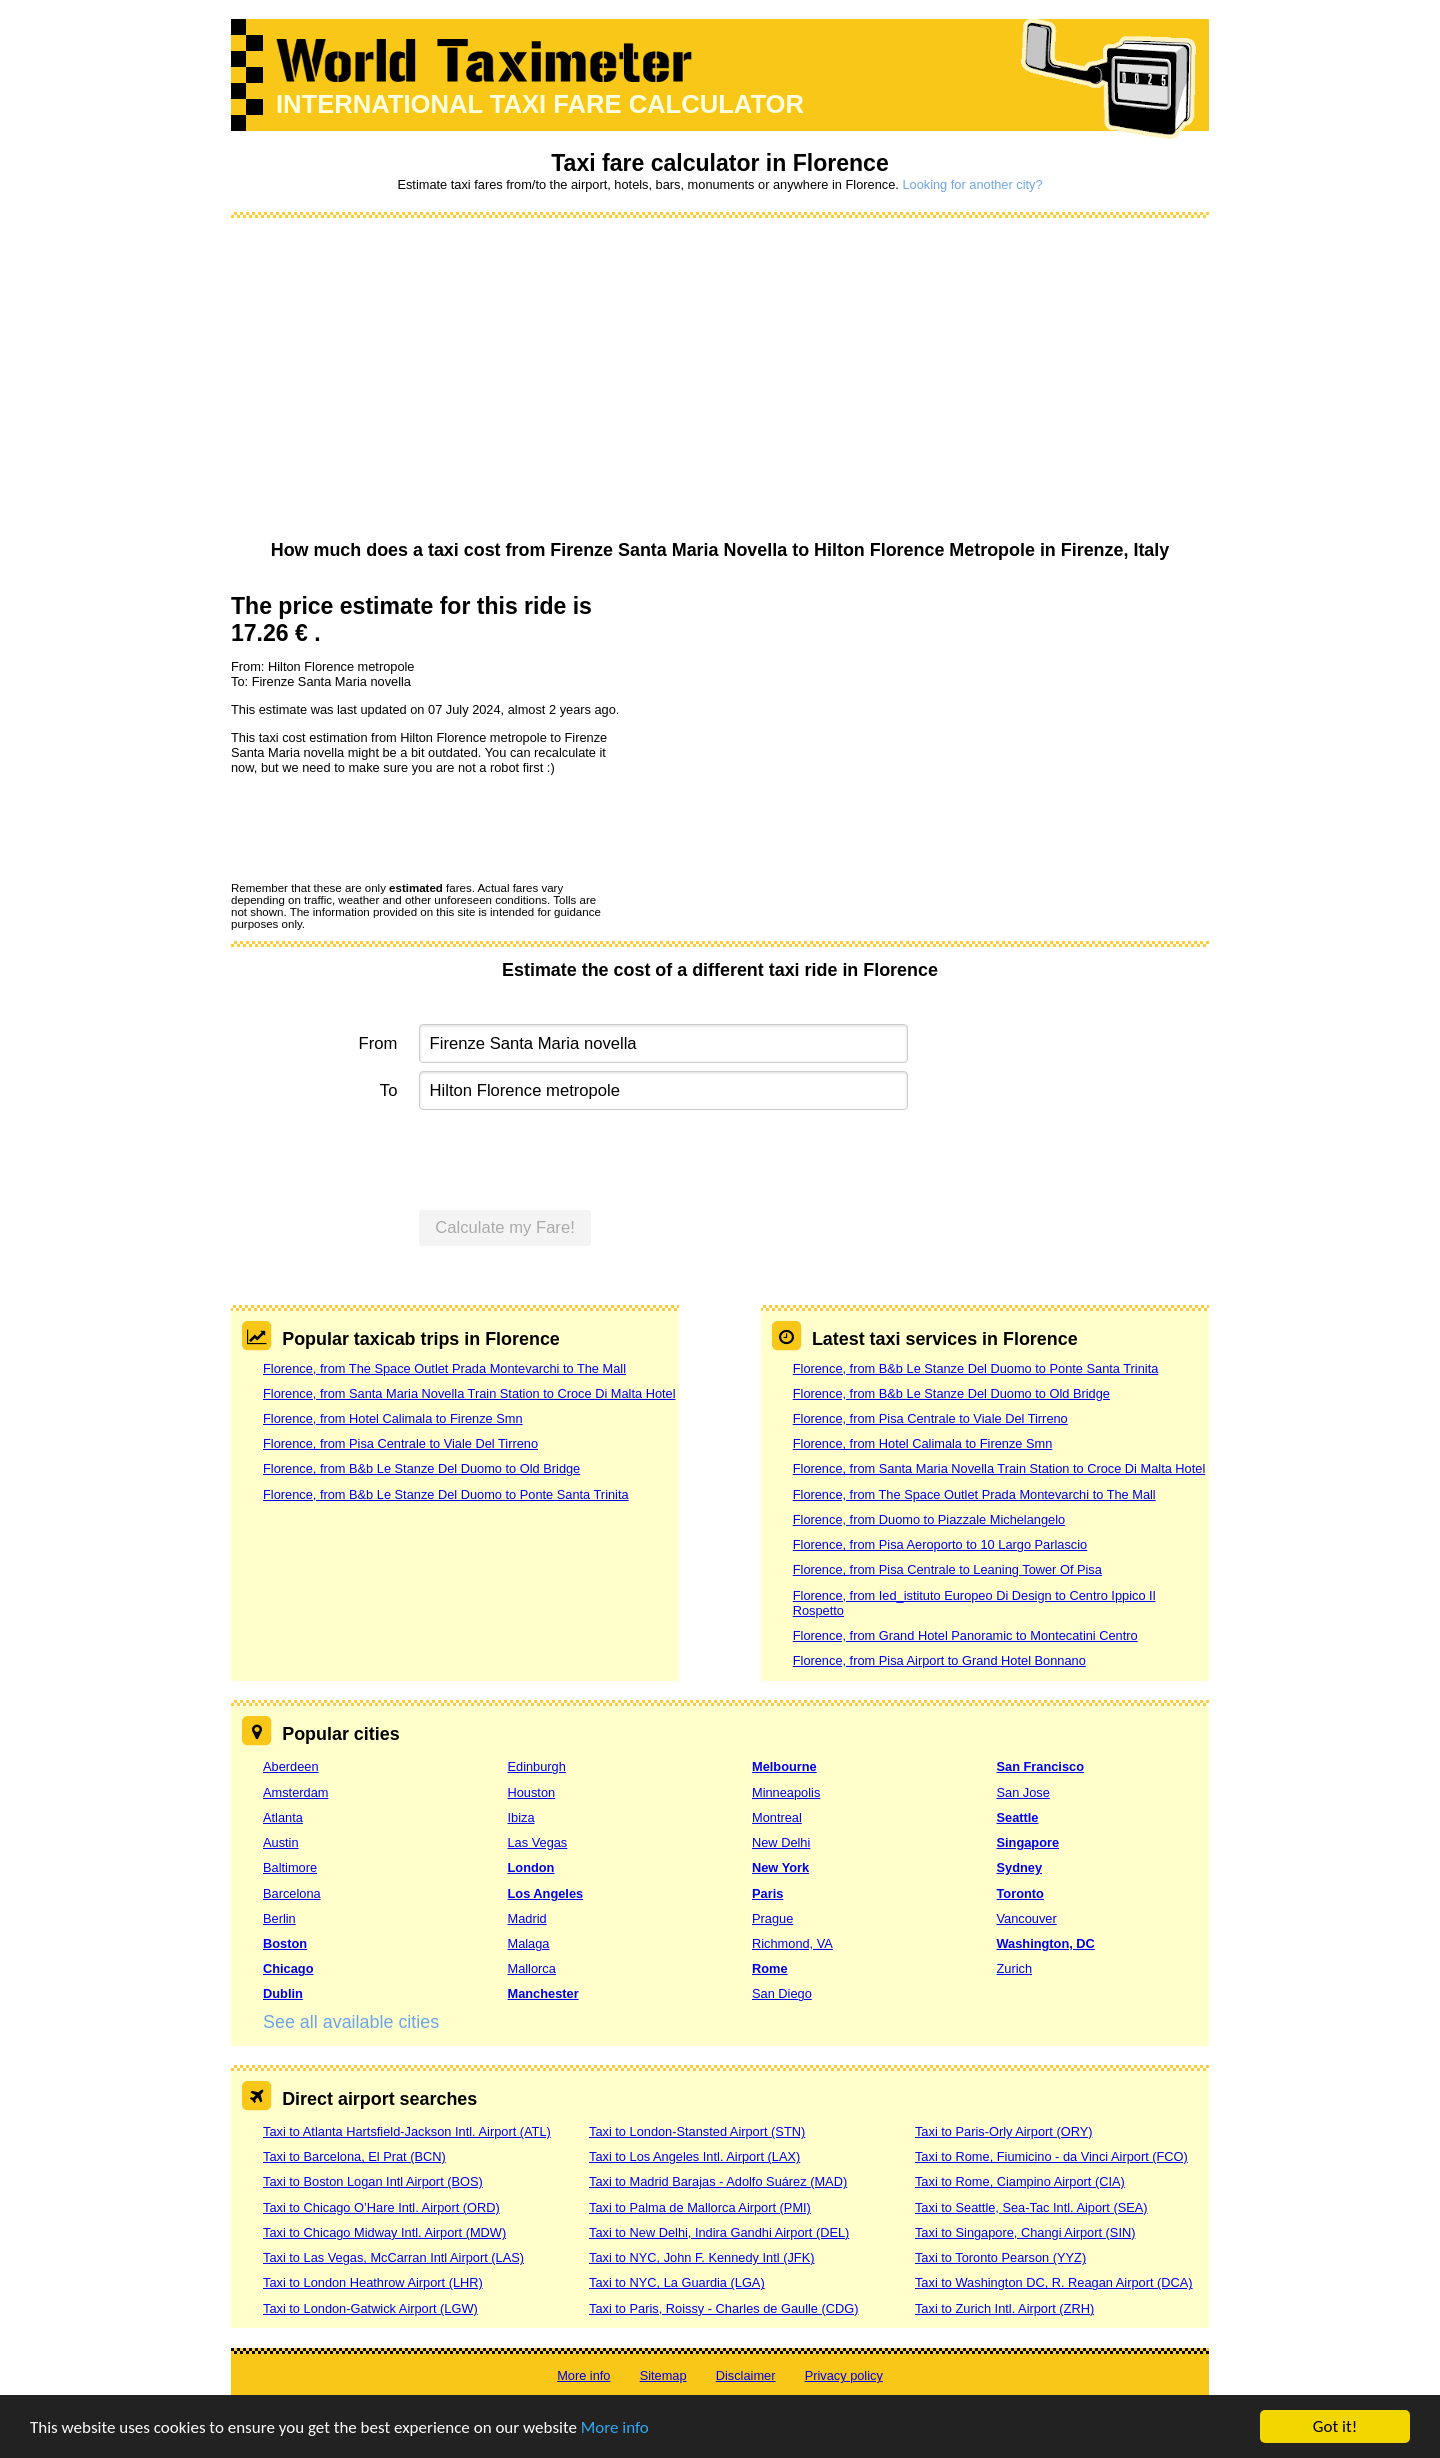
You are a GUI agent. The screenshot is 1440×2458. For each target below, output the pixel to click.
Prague (772, 1918)
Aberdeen (291, 1766)
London (531, 1867)
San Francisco (1040, 1766)
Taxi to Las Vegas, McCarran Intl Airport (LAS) (393, 2257)
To (389, 1090)
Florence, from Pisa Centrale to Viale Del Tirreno (400, 1443)
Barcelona (292, 1893)
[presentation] (383, 827)
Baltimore (290, 1867)
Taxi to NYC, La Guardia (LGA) (677, 2282)
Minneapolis (786, 1792)
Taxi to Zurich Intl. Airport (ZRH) (1004, 2308)
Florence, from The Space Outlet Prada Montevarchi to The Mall (444, 1368)
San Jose (1023, 1792)
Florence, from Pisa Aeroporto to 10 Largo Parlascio (940, 1544)
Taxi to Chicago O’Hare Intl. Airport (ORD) (381, 2207)
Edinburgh (537, 1766)
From (378, 1043)
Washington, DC (1046, 1943)
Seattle (1018, 1817)
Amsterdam (295, 1792)
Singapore (1028, 1842)
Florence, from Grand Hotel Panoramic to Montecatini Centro (965, 1635)
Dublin (283, 1993)
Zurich (1015, 1968)
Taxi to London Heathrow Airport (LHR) (373, 2282)
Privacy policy (844, 2375)
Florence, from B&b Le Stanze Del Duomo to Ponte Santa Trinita (446, 1494)
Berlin (279, 1918)
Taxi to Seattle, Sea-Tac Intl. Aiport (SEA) (1031, 2207)
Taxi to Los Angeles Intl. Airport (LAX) (694, 2156)
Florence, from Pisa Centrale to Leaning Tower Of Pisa (947, 1569)
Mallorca (532, 1968)
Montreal (777, 1817)
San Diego (782, 1993)
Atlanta (283, 1817)
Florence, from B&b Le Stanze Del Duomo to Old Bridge (421, 1468)
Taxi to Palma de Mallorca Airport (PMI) (700, 2207)
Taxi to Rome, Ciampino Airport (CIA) (1020, 2181)
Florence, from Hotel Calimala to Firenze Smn (393, 1418)
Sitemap (663, 2375)
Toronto (1020, 1893)
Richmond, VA (792, 1943)
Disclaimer (746, 2375)
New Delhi (781, 1842)
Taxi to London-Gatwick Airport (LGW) (370, 2308)
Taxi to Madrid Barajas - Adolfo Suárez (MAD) (718, 2181)
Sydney (1020, 1867)
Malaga (529, 1943)
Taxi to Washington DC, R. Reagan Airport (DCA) (1054, 2282)
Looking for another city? (972, 184)
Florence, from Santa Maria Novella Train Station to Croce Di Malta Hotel (469, 1393)
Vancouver (1027, 1918)
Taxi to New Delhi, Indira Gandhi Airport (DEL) (719, 2232)
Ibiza (521, 1817)
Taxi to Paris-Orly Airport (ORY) (1004, 2131)
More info (615, 2428)
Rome (770, 1968)
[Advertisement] (720, 380)
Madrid (527, 1918)
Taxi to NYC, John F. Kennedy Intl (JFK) (701, 2257)
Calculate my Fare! (505, 1227)
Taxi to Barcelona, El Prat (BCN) (354, 2156)
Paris (767, 1893)
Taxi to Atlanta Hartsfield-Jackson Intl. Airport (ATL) (407, 2131)
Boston (285, 1943)
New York (780, 1867)
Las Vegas (538, 1842)
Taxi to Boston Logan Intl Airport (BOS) (373, 2181)
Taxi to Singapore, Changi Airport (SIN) (1025, 2232)
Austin (281, 1842)
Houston (532, 1792)
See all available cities (351, 2022)
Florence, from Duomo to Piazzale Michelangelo (929, 1519)
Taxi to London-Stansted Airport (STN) (697, 2131)
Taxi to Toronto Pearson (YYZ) (1000, 2257)
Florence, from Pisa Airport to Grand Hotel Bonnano (939, 1660)
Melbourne (784, 1766)
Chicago (288, 1968)
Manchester (543, 1993)
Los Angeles (546, 1893)
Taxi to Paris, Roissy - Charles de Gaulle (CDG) (724, 2308)
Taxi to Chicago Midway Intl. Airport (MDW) (384, 2232)
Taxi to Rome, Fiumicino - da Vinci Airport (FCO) (1051, 2156)
